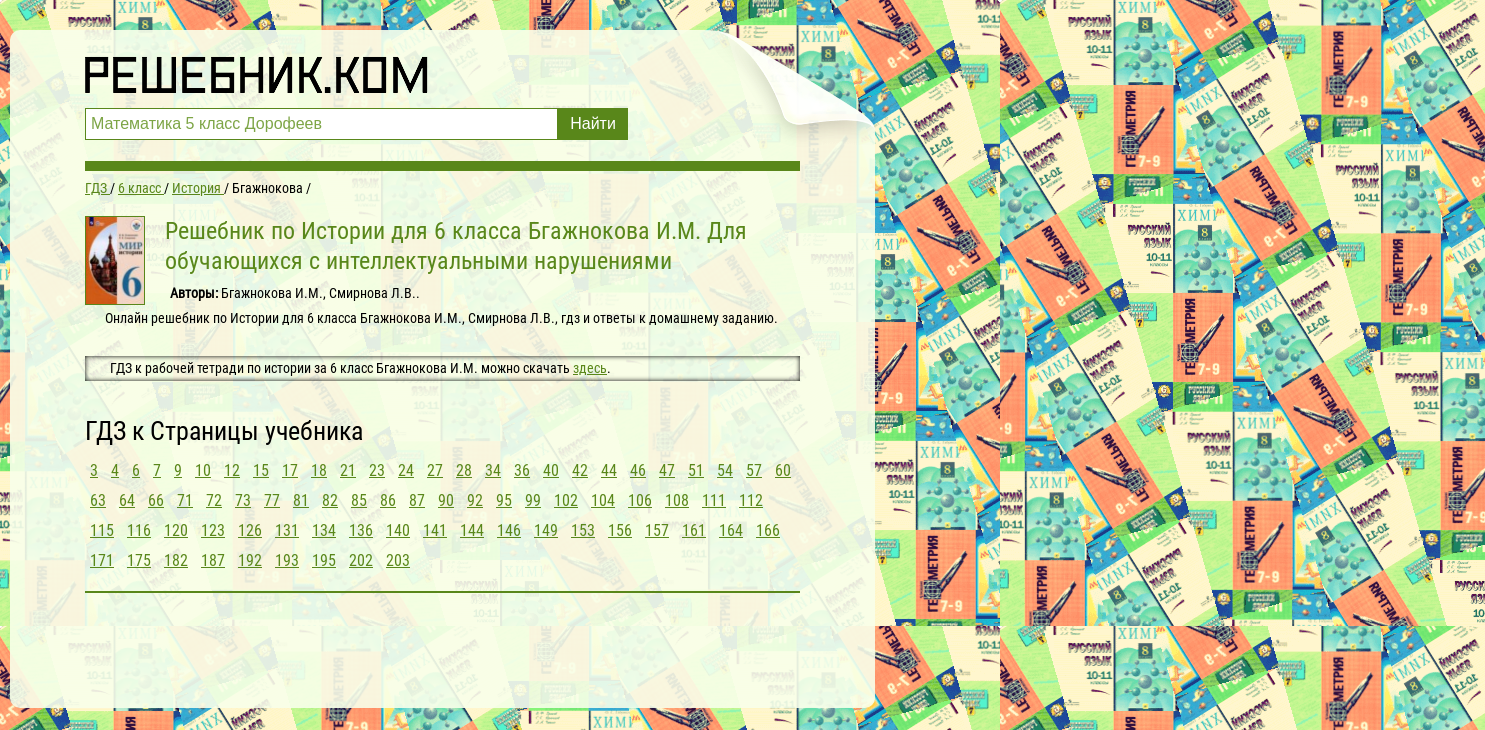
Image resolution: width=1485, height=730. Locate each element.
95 (504, 500)
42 (580, 470)
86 (388, 500)
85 (359, 500)
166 (768, 530)
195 (324, 560)
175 (139, 560)
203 (398, 560)
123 (213, 530)
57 (754, 470)
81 (301, 500)
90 (446, 500)
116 (139, 530)
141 (435, 530)
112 (751, 500)
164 (731, 530)
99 (533, 500)
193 (287, 560)
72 (214, 500)
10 (203, 470)
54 (725, 470)
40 (551, 470)
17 (290, 470)
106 (640, 500)
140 (398, 530)
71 (185, 500)
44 (609, 470)
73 (243, 500)
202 (361, 560)
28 (464, 470)
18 (319, 470)
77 (272, 500)
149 (546, 530)
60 (783, 470)
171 (102, 560)
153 (583, 530)
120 (176, 530)
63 (98, 500)
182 (176, 560)
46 (638, 470)
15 (261, 470)
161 (694, 530)
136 (361, 530)
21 (348, 470)
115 (102, 530)
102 (566, 500)
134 (324, 530)
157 (657, 530)
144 (472, 530)
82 (330, 500)
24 (406, 470)
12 (232, 470)
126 (250, 530)
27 (435, 470)
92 (475, 500)
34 (493, 470)
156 (620, 530)
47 (667, 470)
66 (156, 500)
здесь (590, 368)
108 (677, 500)
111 (714, 500)
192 (250, 560)
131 (287, 530)
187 (213, 560)
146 (509, 530)
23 (377, 470)
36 (522, 470)
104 (603, 500)
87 (417, 500)
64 (127, 500)
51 (696, 470)
